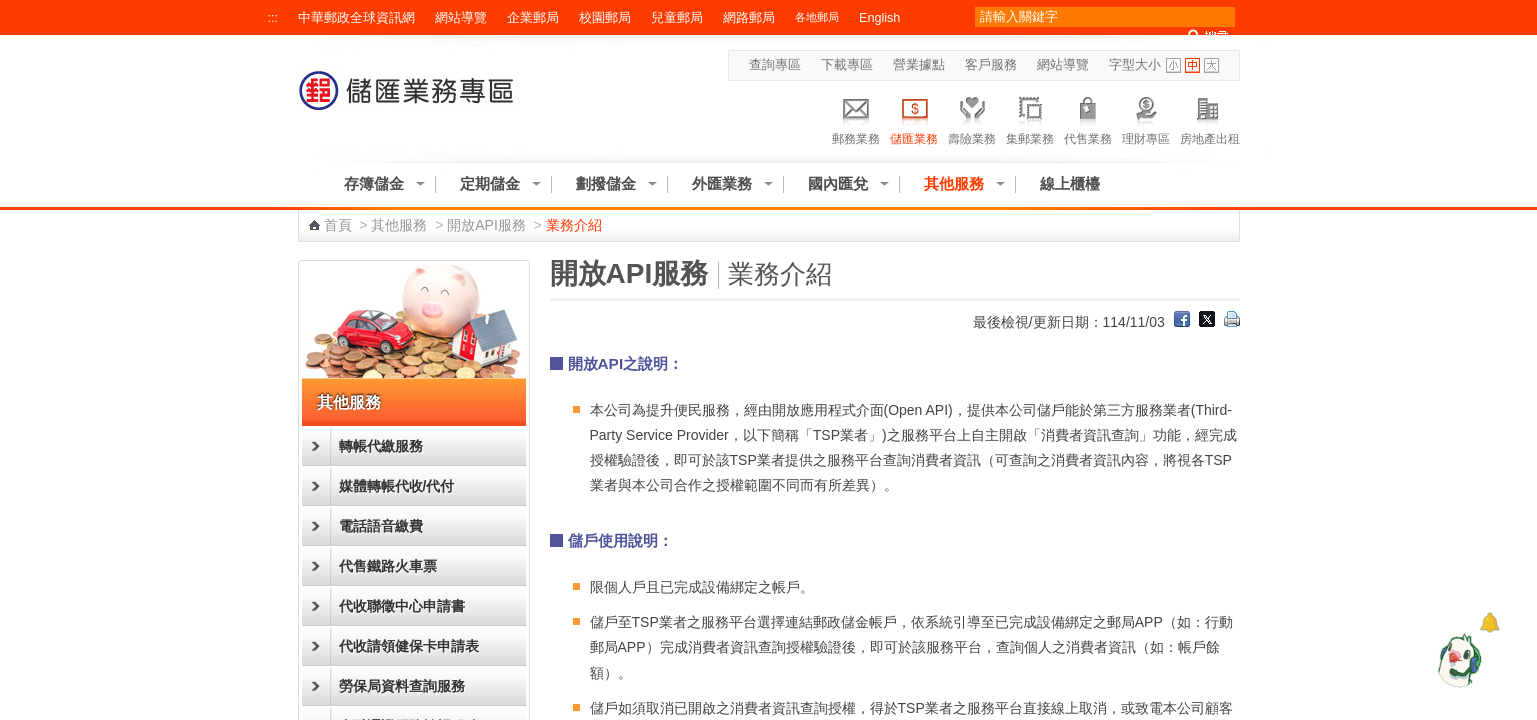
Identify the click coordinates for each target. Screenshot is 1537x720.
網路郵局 (749, 18)
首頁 (338, 225)
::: (273, 18)
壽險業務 (972, 118)
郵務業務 (856, 118)
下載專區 (847, 65)
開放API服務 (486, 225)
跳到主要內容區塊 (10, 10)
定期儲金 (490, 183)
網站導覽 (461, 18)
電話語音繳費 (381, 526)
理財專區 (1146, 118)
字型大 (1211, 65)
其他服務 (954, 183)
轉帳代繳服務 (381, 446)
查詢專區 (775, 65)
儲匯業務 (914, 118)
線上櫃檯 (1070, 183)
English (879, 18)
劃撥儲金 (606, 183)
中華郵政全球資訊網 (356, 18)
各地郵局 (817, 17)
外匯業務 (722, 183)
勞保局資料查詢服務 (402, 686)
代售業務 (1088, 118)
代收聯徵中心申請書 (402, 606)
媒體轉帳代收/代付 (397, 486)
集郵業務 (1030, 118)
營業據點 (919, 65)
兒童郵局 (677, 18)
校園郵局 (605, 18)
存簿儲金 (374, 183)
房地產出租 (1210, 118)
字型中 (1192, 65)
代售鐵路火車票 (388, 566)
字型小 (1173, 65)
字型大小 (1135, 65)
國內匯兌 (838, 183)
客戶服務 (991, 65)
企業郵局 (533, 18)
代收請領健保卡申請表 (409, 646)
